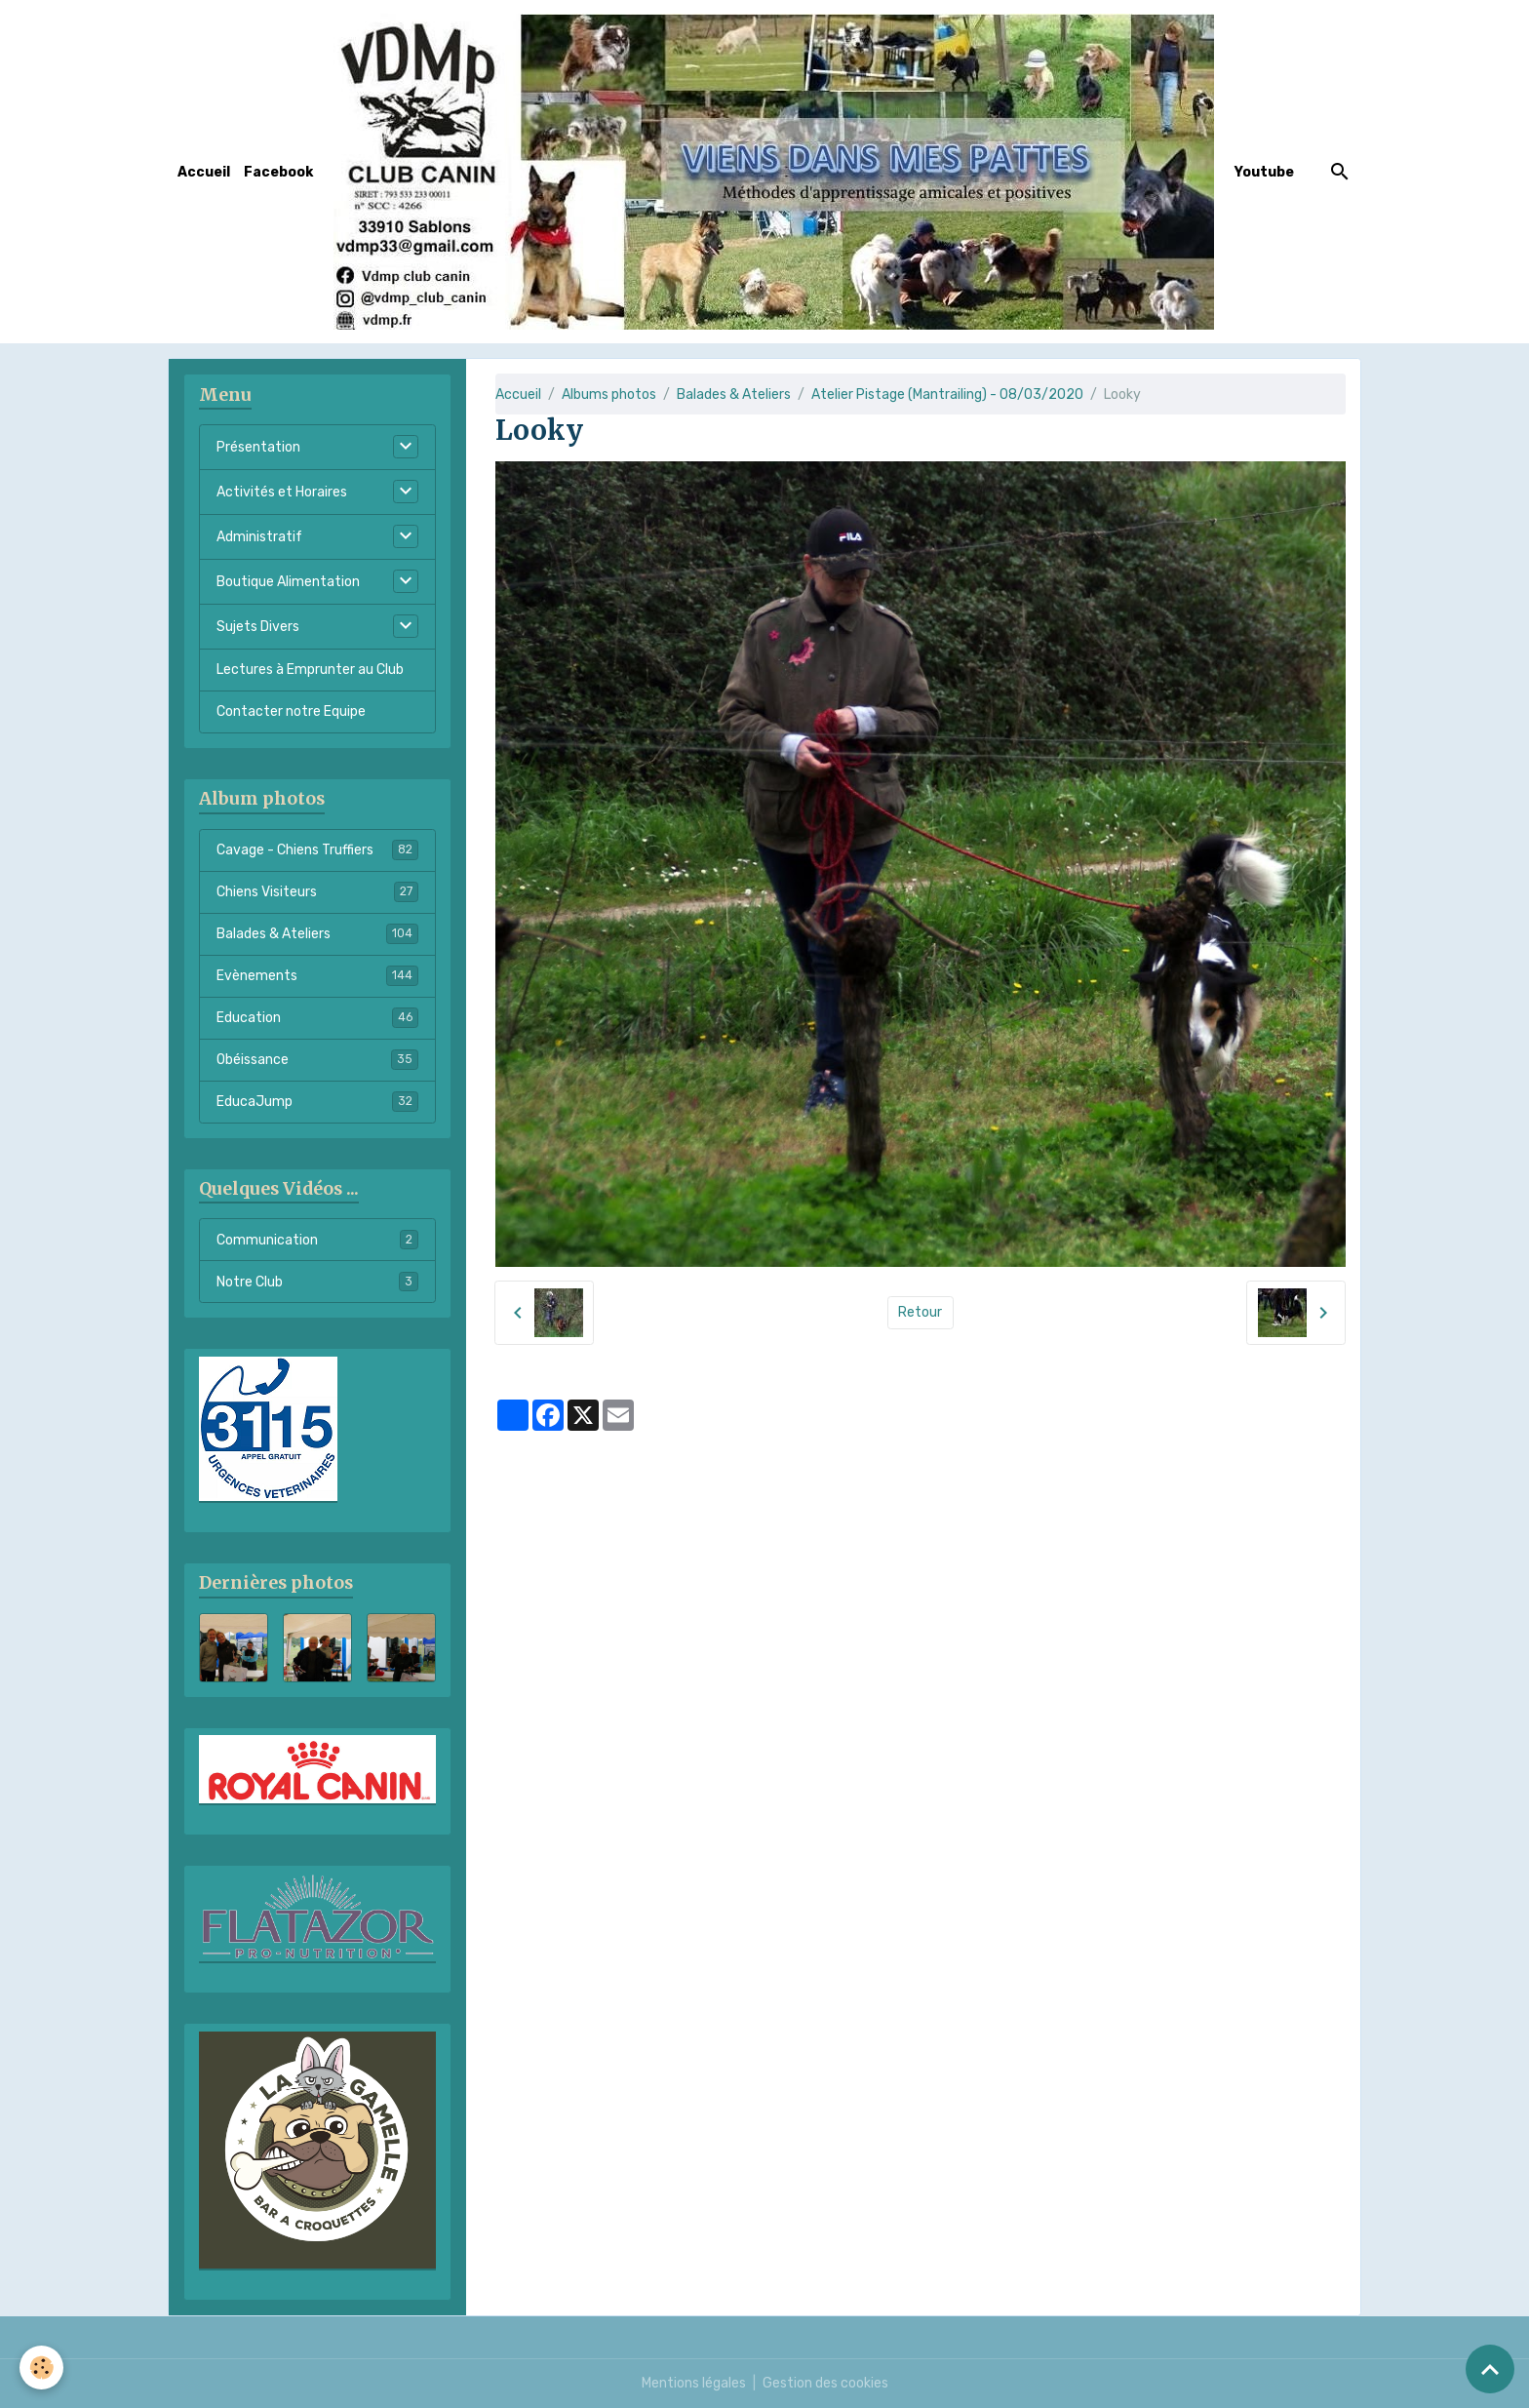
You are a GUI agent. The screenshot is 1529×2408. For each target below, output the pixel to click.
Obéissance (317, 1059)
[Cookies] (41, 2367)
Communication (317, 1239)
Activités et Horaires (281, 492)
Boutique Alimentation (288, 581)
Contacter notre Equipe (291, 711)
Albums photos (609, 394)
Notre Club (317, 1281)
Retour (920, 1312)
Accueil (203, 172)
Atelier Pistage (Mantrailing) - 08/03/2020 (947, 394)
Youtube (1264, 172)
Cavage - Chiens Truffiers (317, 849)
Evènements (317, 975)
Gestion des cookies (825, 2383)
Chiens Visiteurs (317, 891)
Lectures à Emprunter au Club (310, 669)
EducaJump (317, 1101)
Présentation (258, 447)
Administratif (259, 537)
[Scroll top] (1490, 2369)
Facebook (278, 172)
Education (317, 1017)
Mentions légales (694, 2383)
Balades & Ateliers (734, 394)
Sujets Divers (257, 626)
